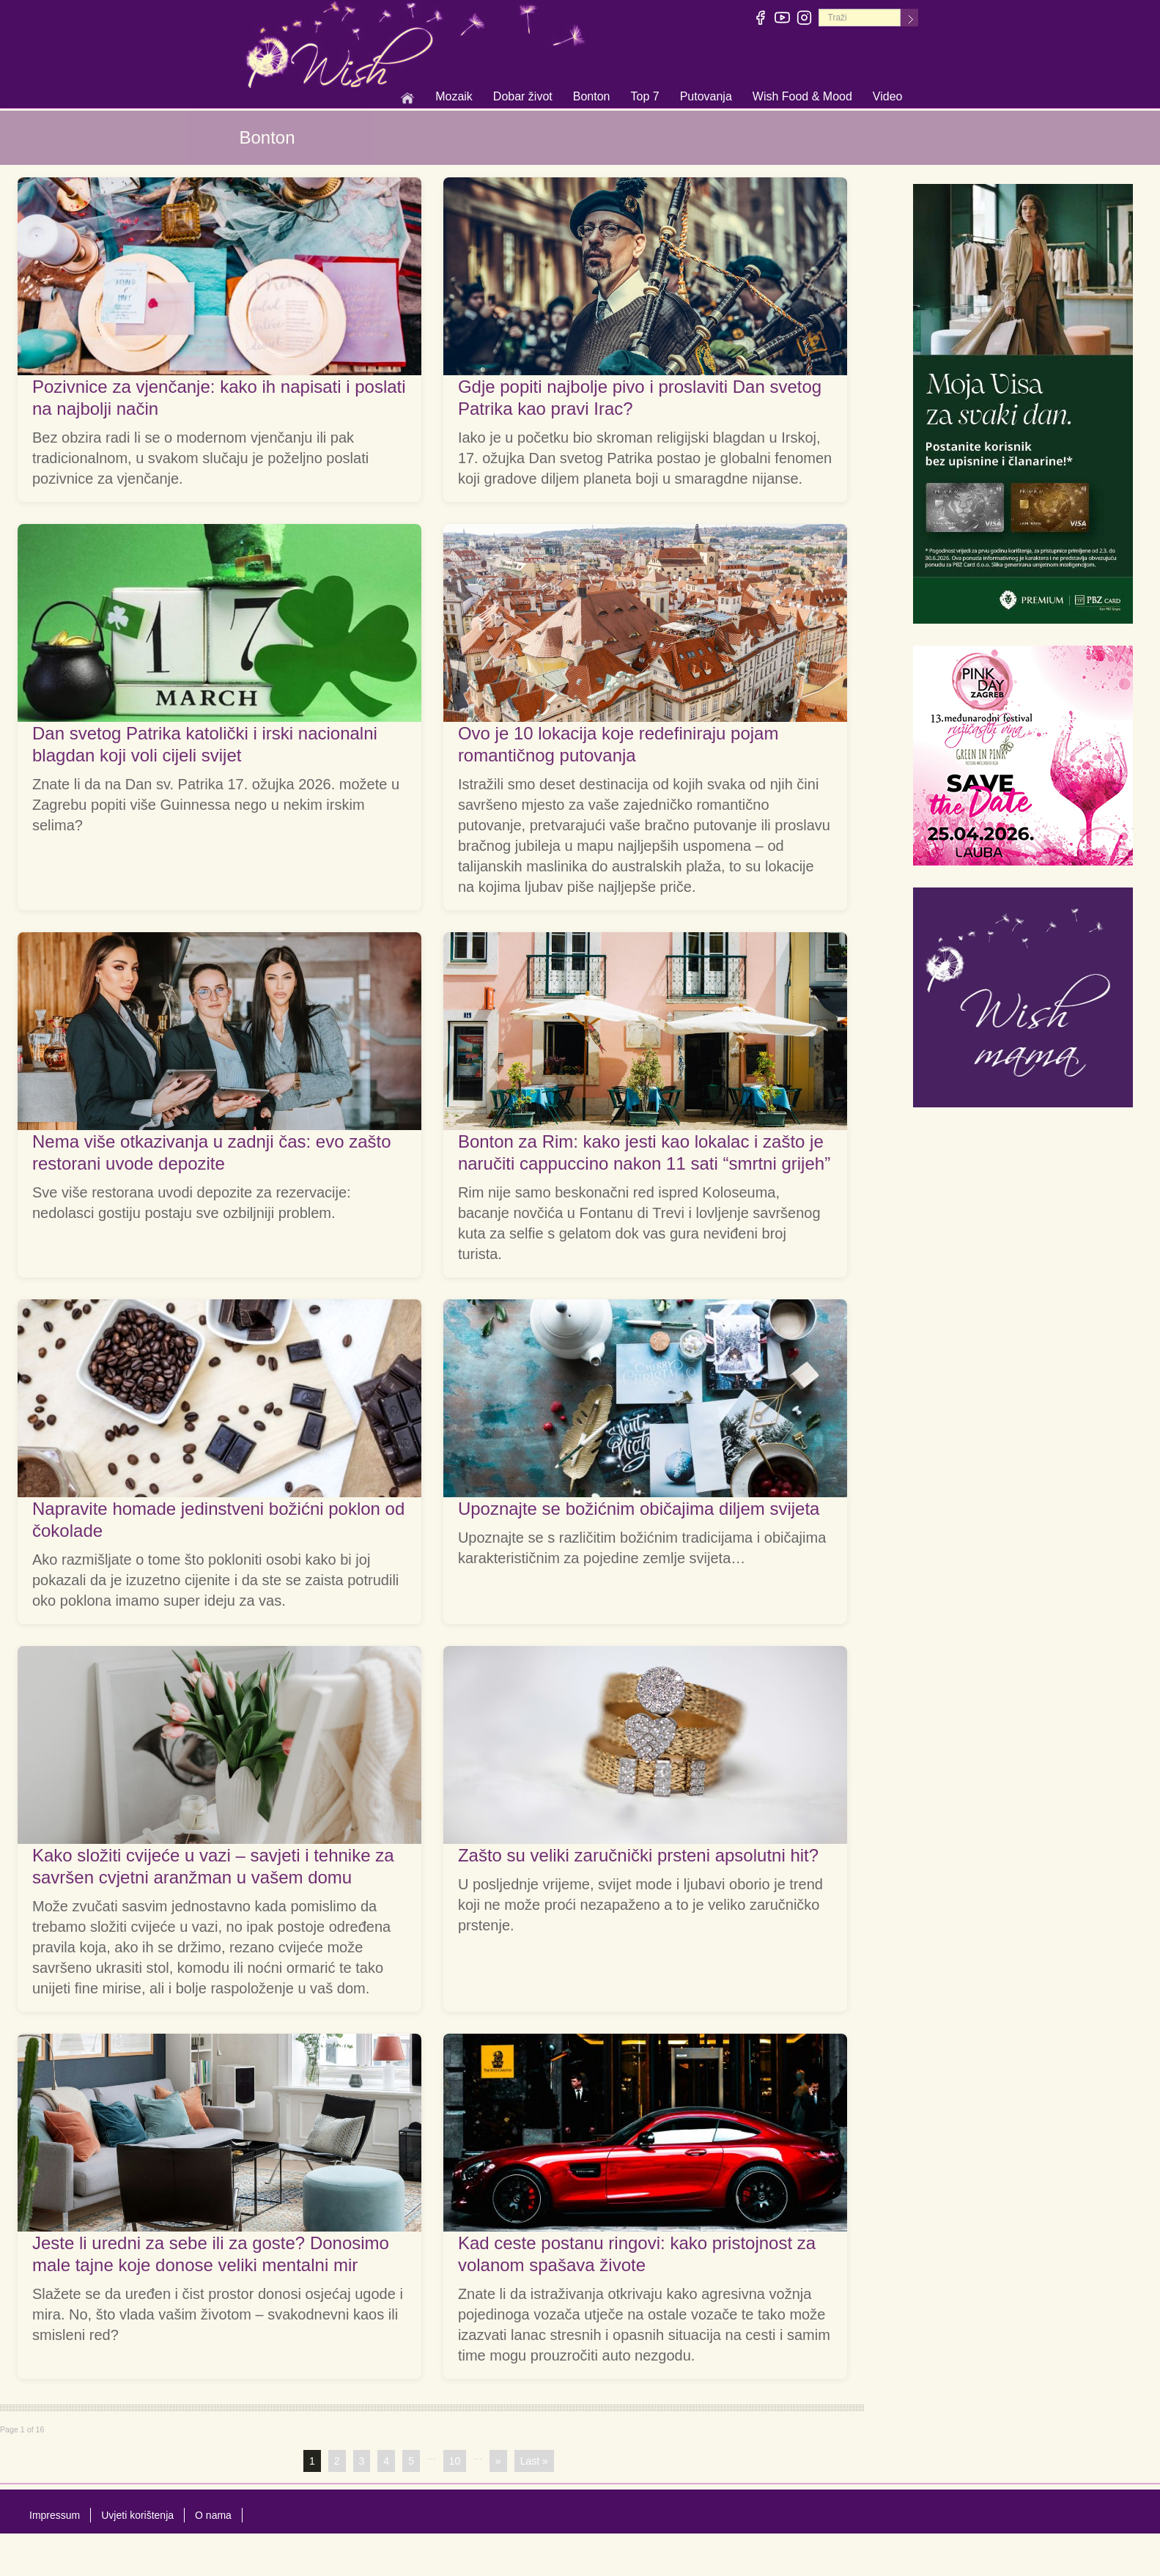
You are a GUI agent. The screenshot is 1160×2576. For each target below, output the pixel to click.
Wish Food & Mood (802, 97)
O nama (213, 2515)
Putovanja (706, 97)
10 (455, 2461)
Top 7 (644, 96)
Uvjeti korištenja (137, 2515)
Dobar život (523, 97)
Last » (534, 2461)
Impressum (54, 2515)
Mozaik (454, 97)
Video (888, 96)
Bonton (591, 97)
